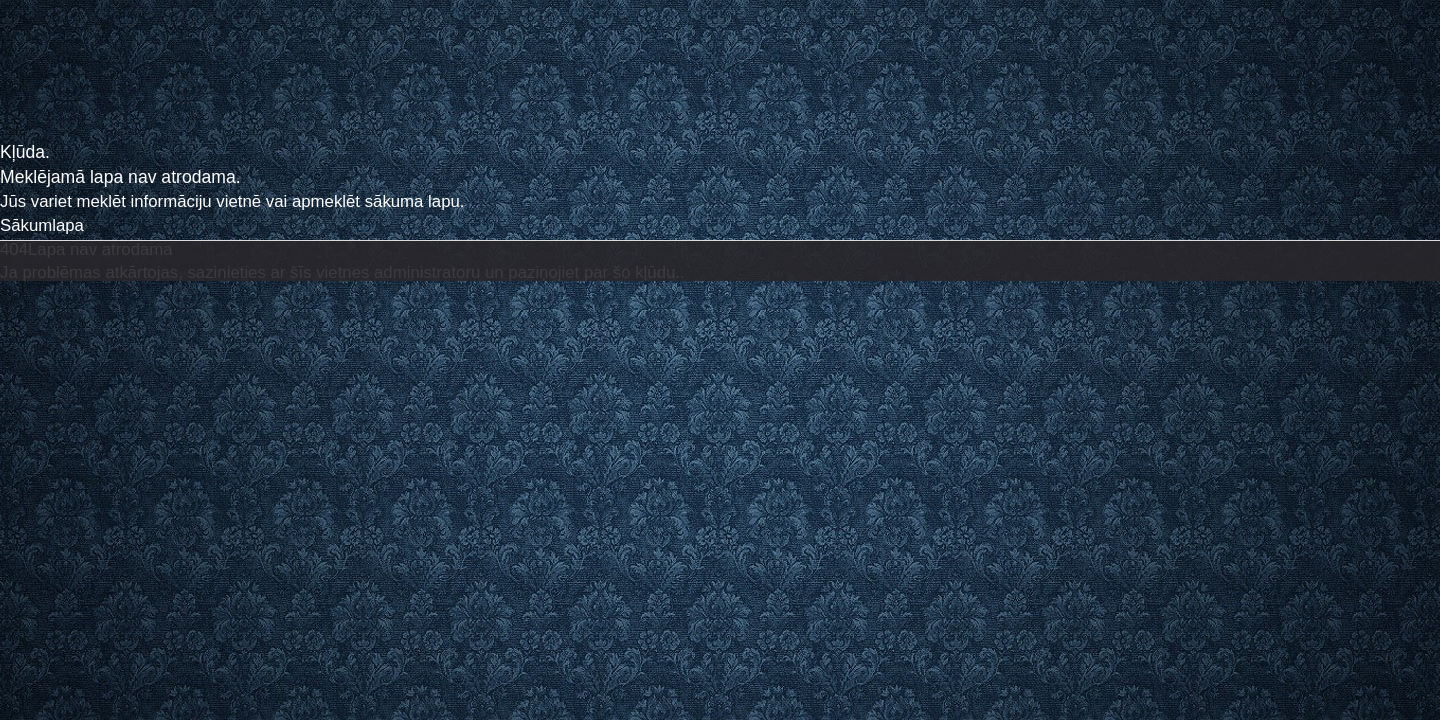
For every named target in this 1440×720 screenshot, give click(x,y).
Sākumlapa (42, 225)
